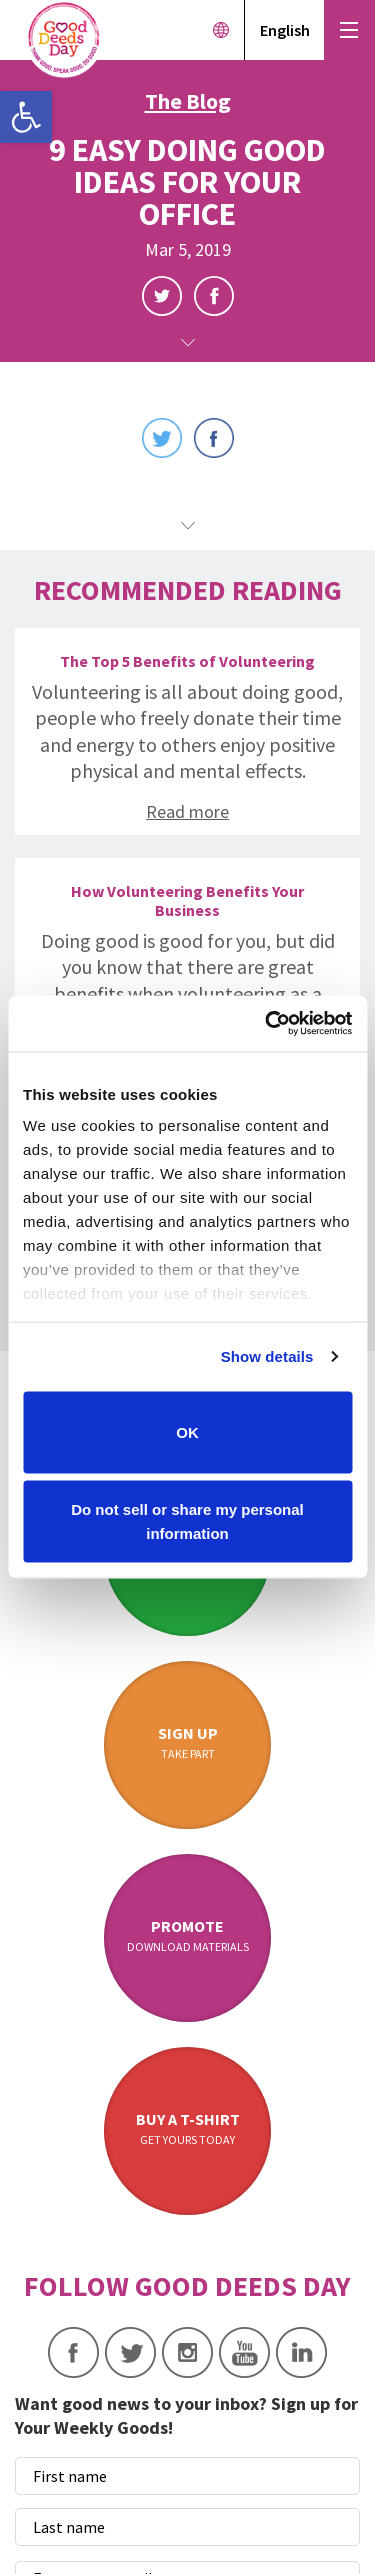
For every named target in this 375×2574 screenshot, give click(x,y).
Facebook (214, 296)
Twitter (162, 296)
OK (187, 1431)
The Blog (188, 101)
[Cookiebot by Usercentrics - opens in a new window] (267, 1024)
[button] (26, 117)
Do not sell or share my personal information (187, 1521)
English (285, 30)
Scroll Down (188, 342)
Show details (267, 1356)
